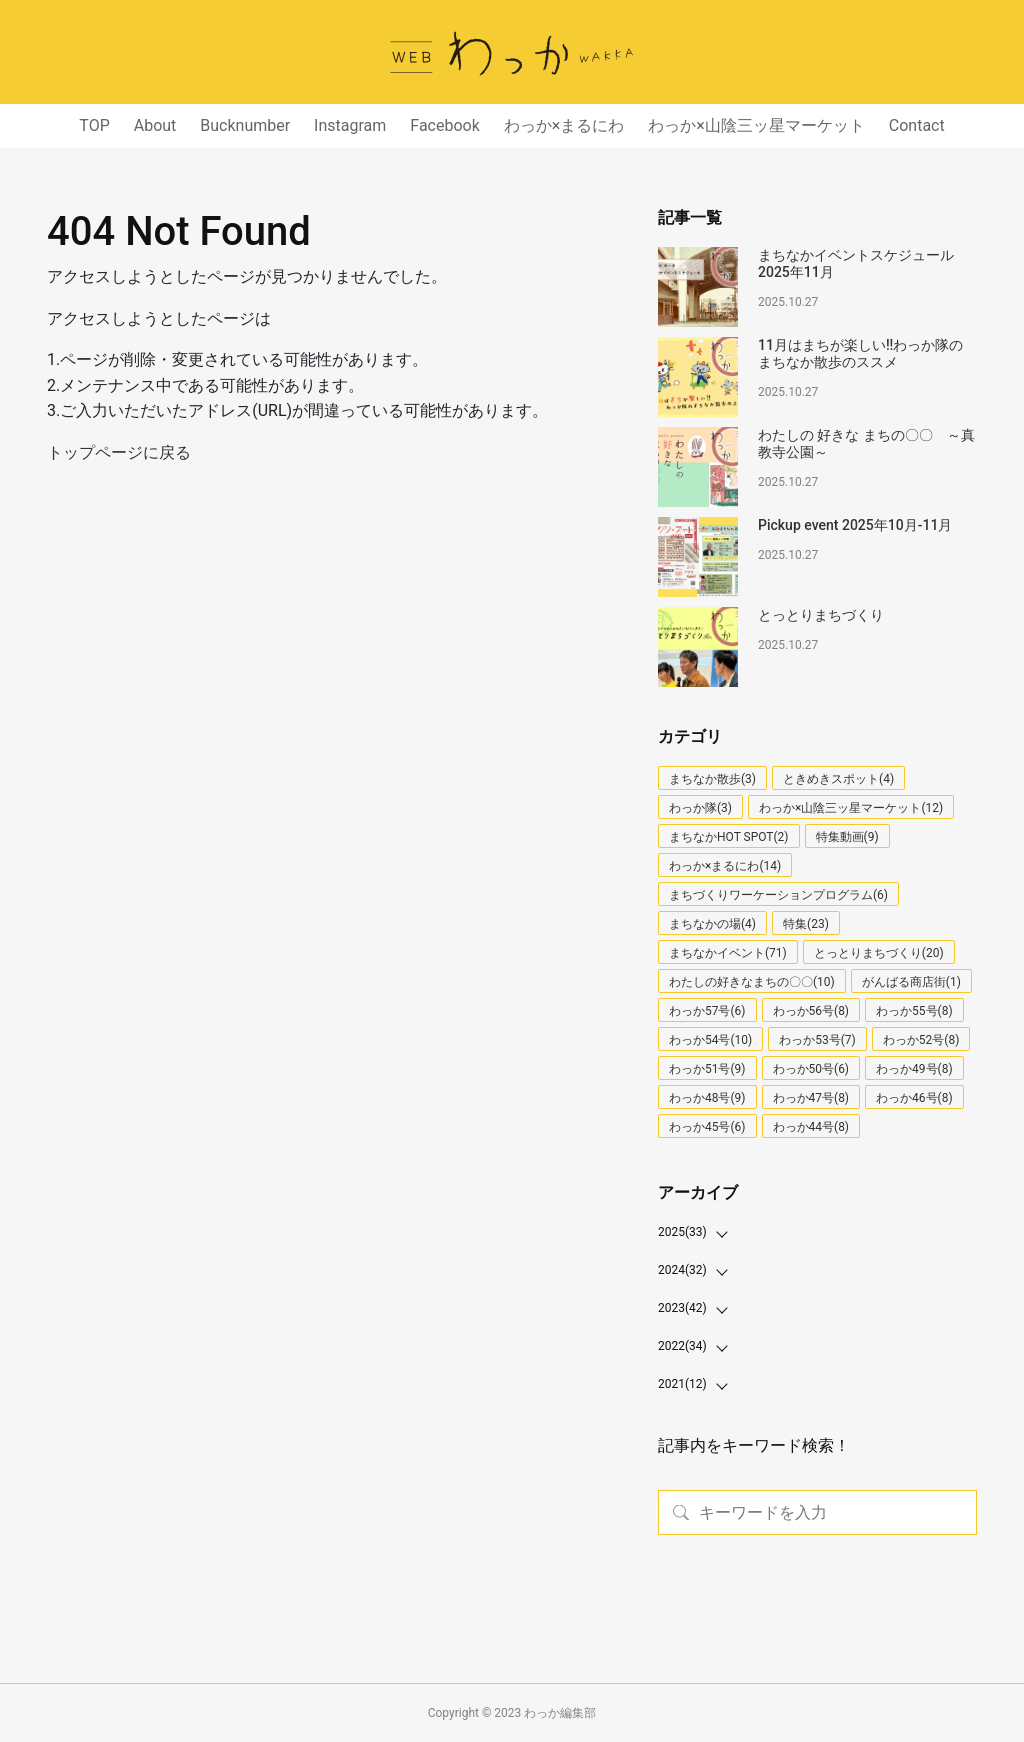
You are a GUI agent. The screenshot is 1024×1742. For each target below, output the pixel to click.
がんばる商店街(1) (911, 982)
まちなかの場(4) (712, 924)
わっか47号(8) (811, 1098)
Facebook (444, 125)
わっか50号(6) (811, 1069)
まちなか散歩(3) (712, 779)
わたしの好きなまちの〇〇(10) (752, 982)
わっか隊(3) (700, 808)
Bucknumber (245, 125)
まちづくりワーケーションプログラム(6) (778, 895)
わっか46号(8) (914, 1098)
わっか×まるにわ (564, 125)
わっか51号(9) (707, 1069)
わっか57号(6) (707, 1011)
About (155, 125)
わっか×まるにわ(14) (725, 866)
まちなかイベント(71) (728, 953)
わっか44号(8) (811, 1127)
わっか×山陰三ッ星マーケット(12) (851, 808)
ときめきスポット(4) (838, 779)
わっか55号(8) (914, 1011)
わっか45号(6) (707, 1127)
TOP (94, 125)
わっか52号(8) (921, 1040)
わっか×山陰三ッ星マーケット (756, 125)
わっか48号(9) (707, 1098)
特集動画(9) (847, 837)
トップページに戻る (119, 452)
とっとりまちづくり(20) (879, 953)
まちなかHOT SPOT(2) (729, 837)
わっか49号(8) (914, 1069)
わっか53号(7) (817, 1040)
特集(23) (806, 924)
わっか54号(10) (710, 1040)
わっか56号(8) (811, 1011)
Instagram (350, 125)
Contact (917, 125)
